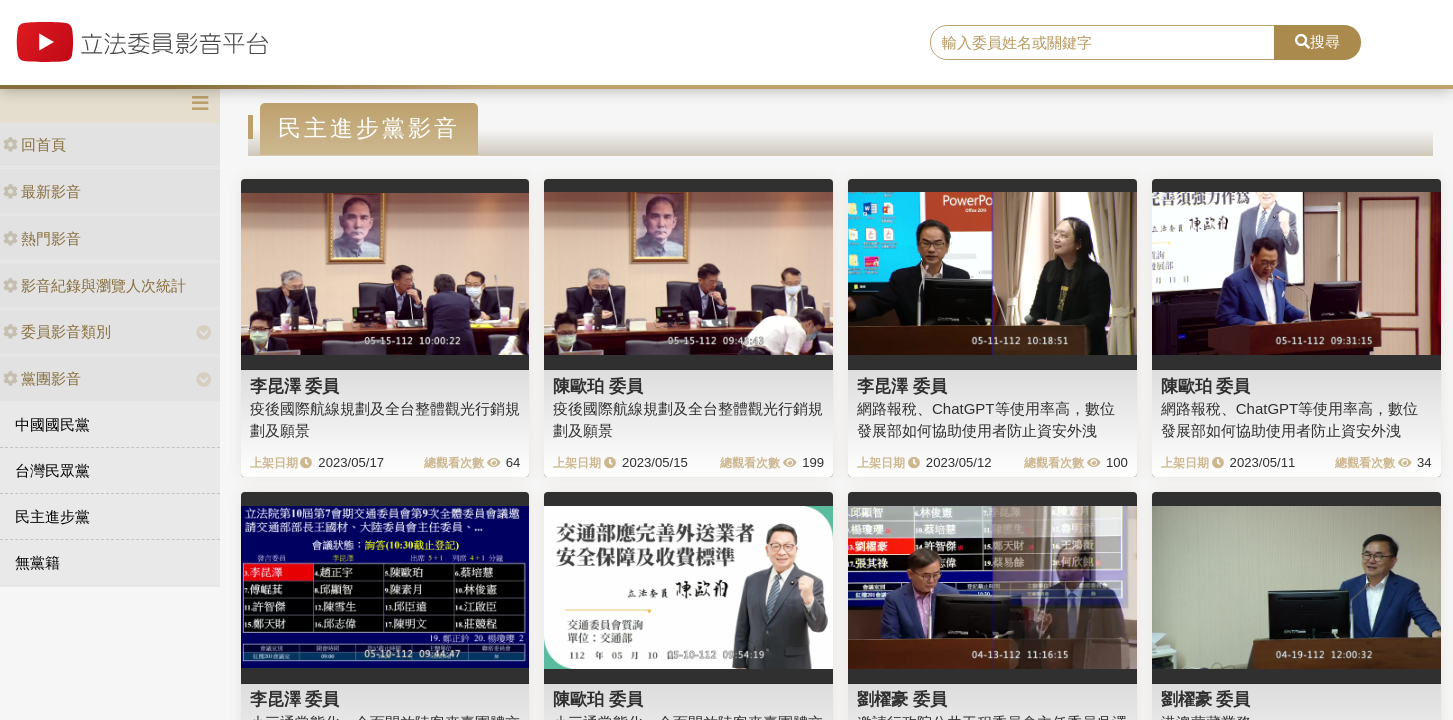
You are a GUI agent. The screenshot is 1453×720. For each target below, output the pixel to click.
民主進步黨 (52, 516)
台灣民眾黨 (52, 470)
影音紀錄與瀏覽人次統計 (94, 285)
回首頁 (34, 144)
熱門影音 (42, 238)
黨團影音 (42, 378)
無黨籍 (37, 562)
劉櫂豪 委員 (902, 699)
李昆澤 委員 (295, 386)
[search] (1102, 43)
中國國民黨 (52, 424)
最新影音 (42, 191)
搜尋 (1317, 41)
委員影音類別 (57, 331)
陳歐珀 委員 (598, 386)
